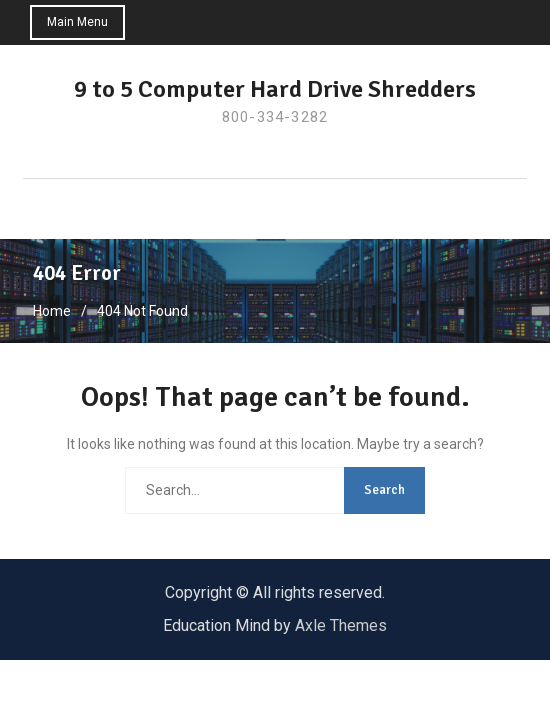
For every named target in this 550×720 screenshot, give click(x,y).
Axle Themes (341, 625)
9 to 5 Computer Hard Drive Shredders (275, 89)
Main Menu (77, 22)
